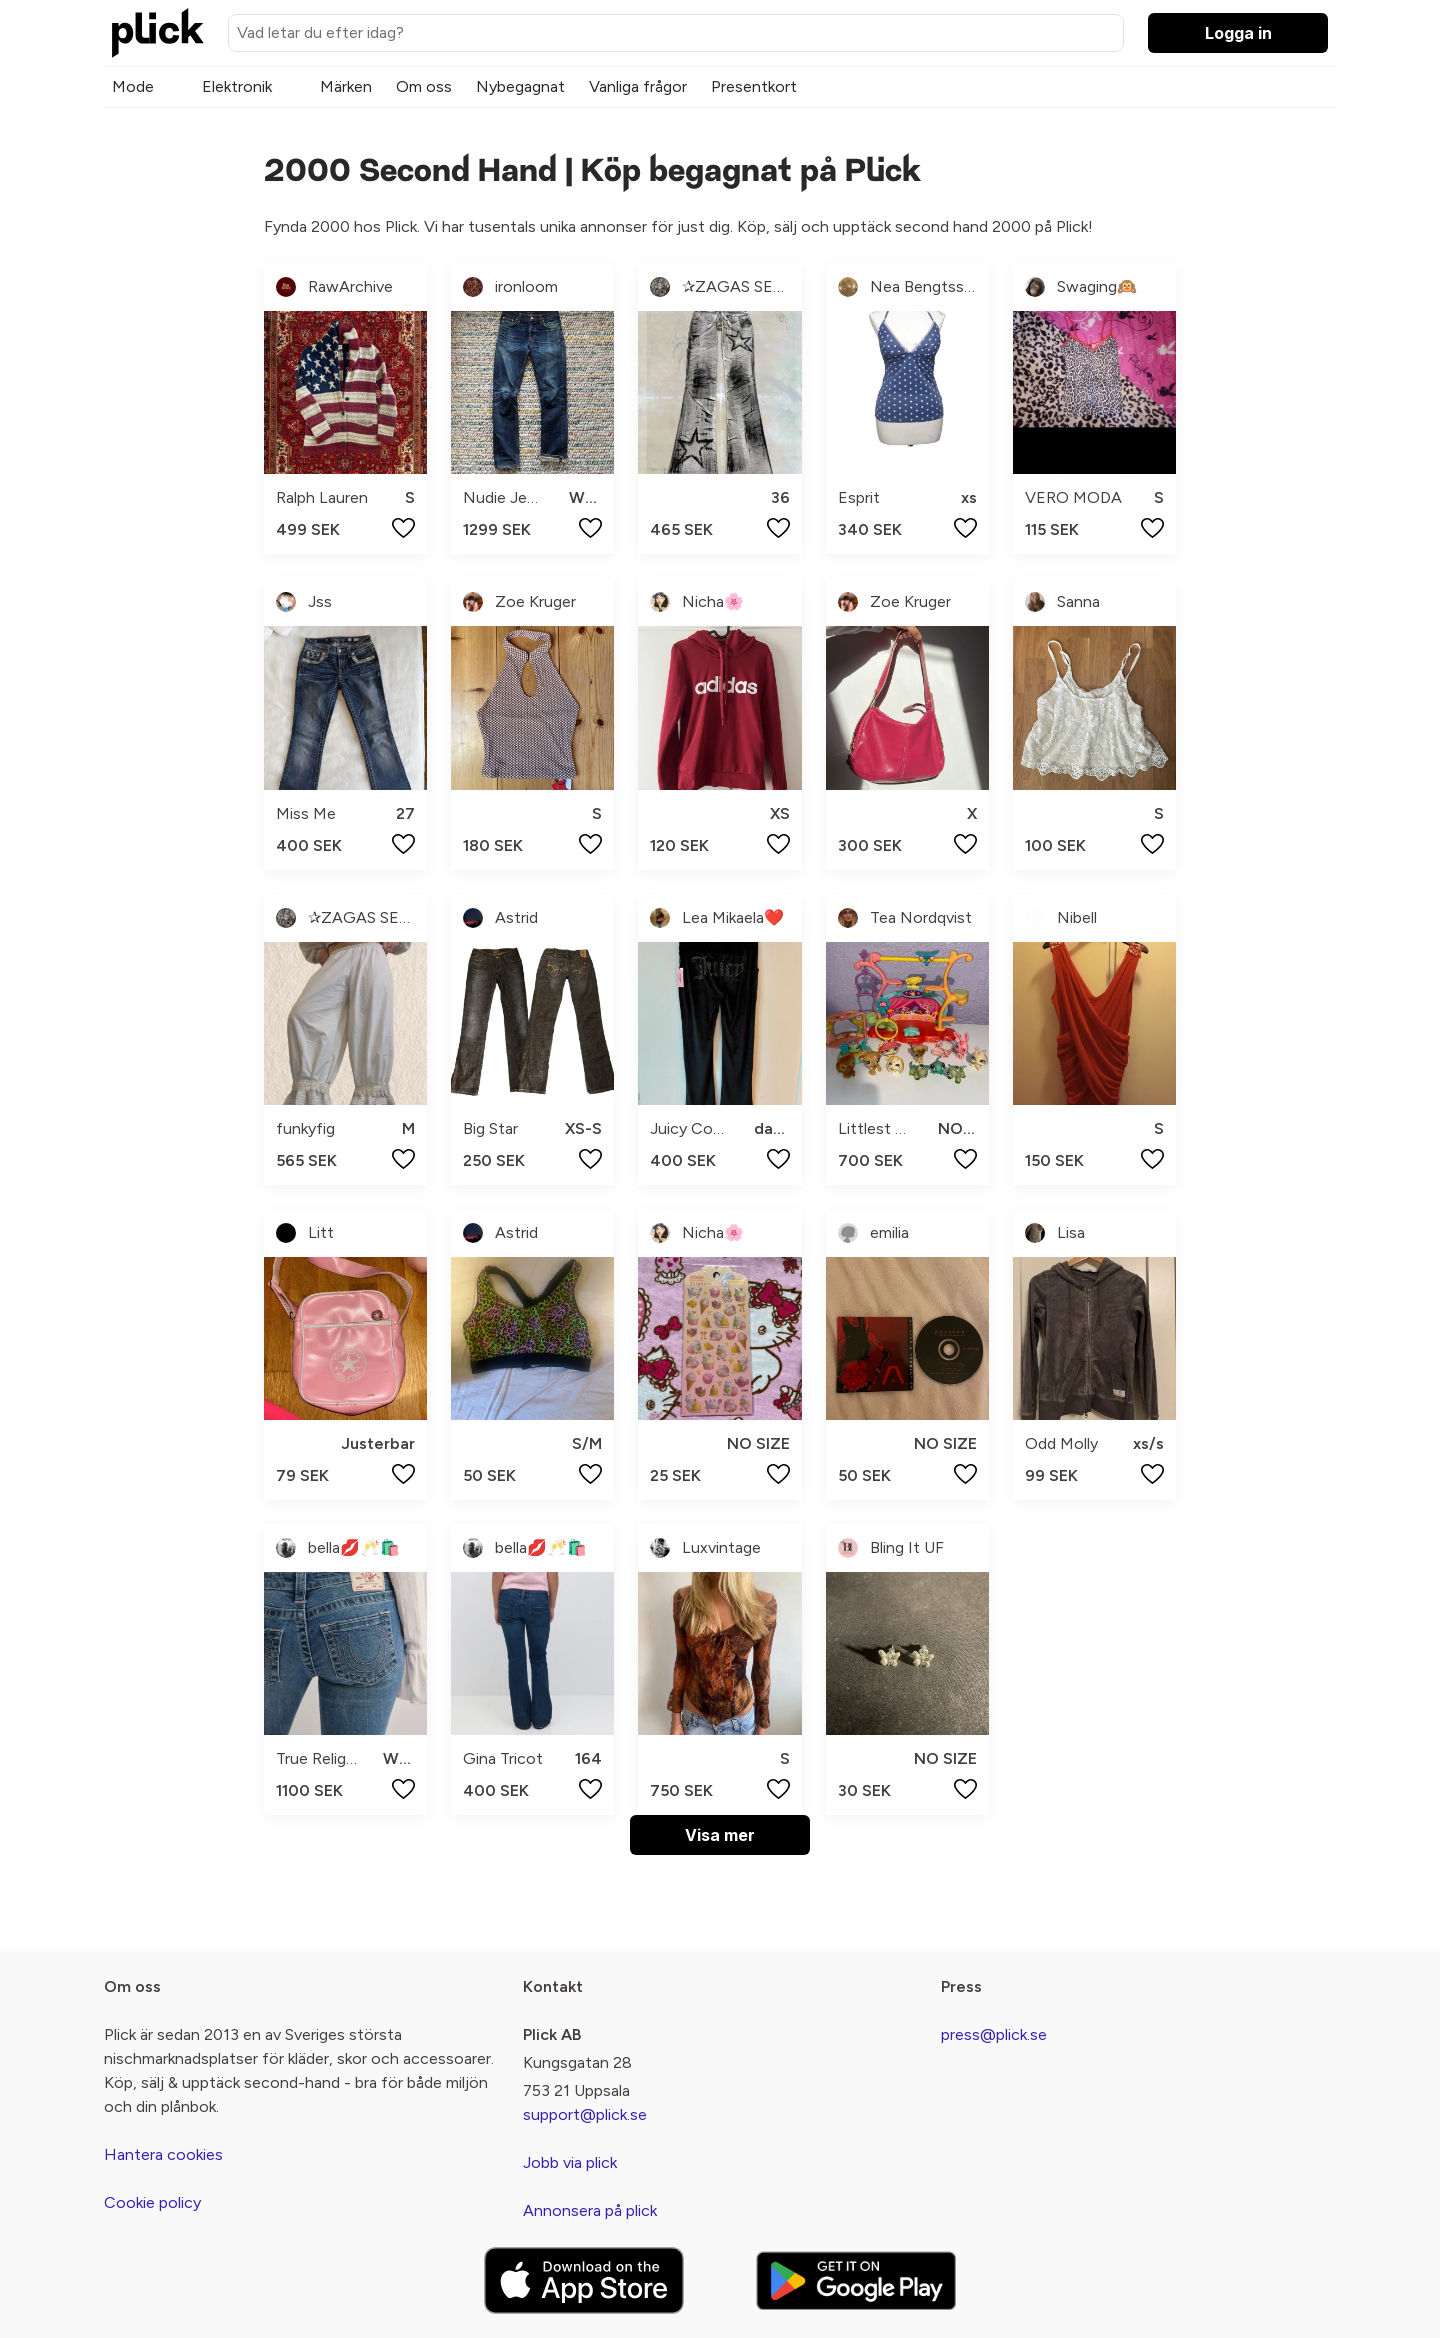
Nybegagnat (520, 86)
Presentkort (754, 86)
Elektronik (237, 86)
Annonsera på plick (590, 2210)
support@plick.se (585, 2114)
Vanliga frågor (638, 86)
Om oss (424, 86)
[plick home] (158, 33)
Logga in (1238, 33)
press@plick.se (994, 2034)
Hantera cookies (163, 2154)
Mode (133, 86)
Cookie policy (152, 2202)
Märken (346, 86)
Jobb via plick (570, 2162)
